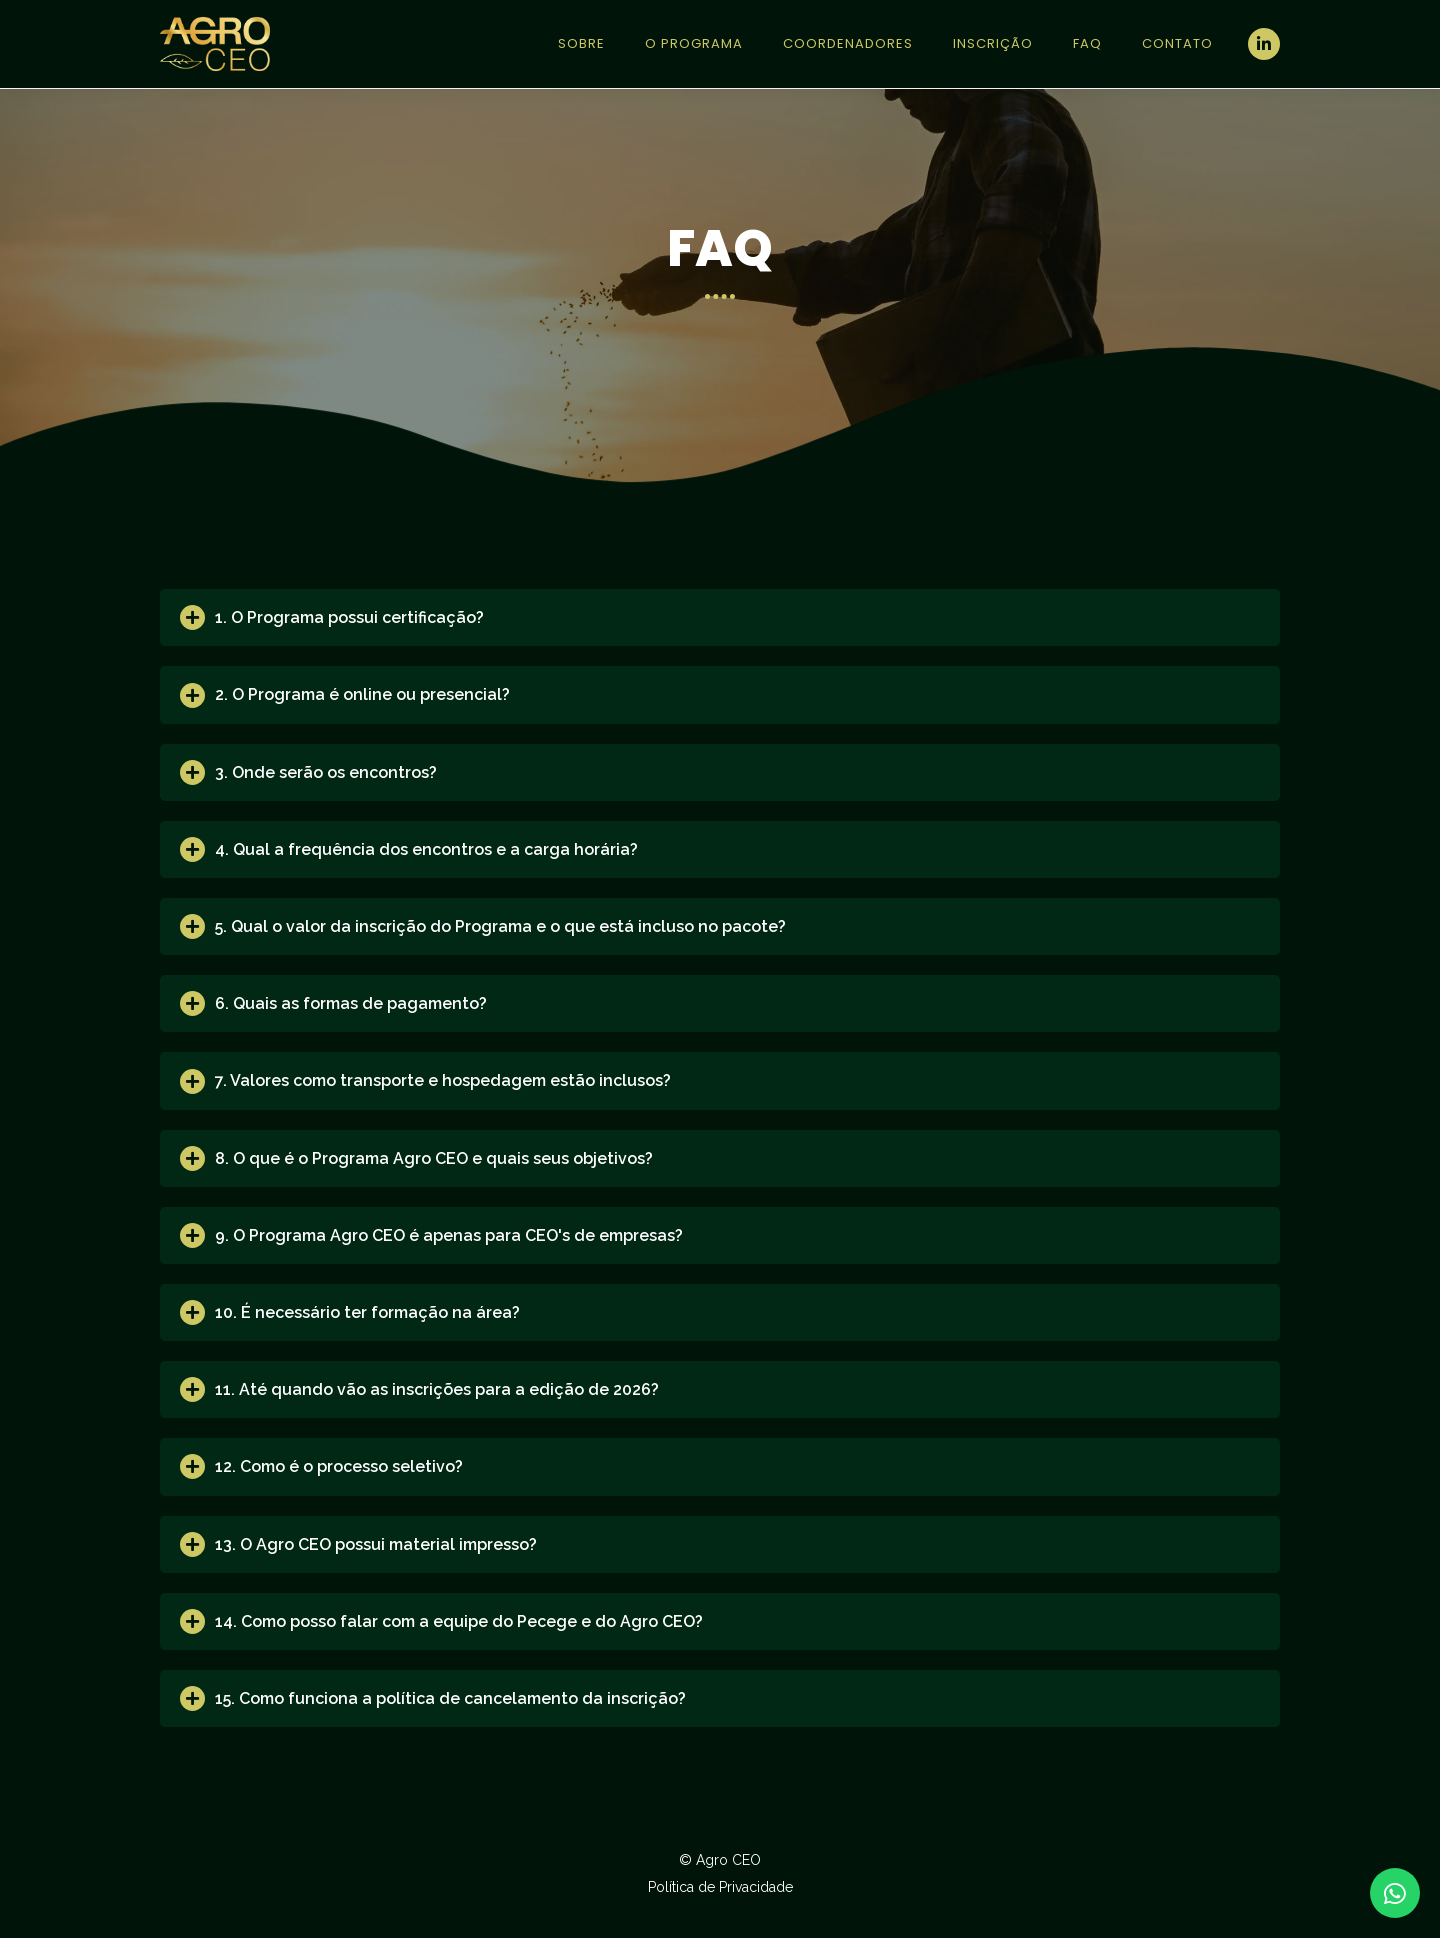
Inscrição (993, 43)
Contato (1177, 43)
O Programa (694, 43)
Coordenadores (848, 43)
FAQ (1087, 43)
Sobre (581, 43)
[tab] (720, 617)
